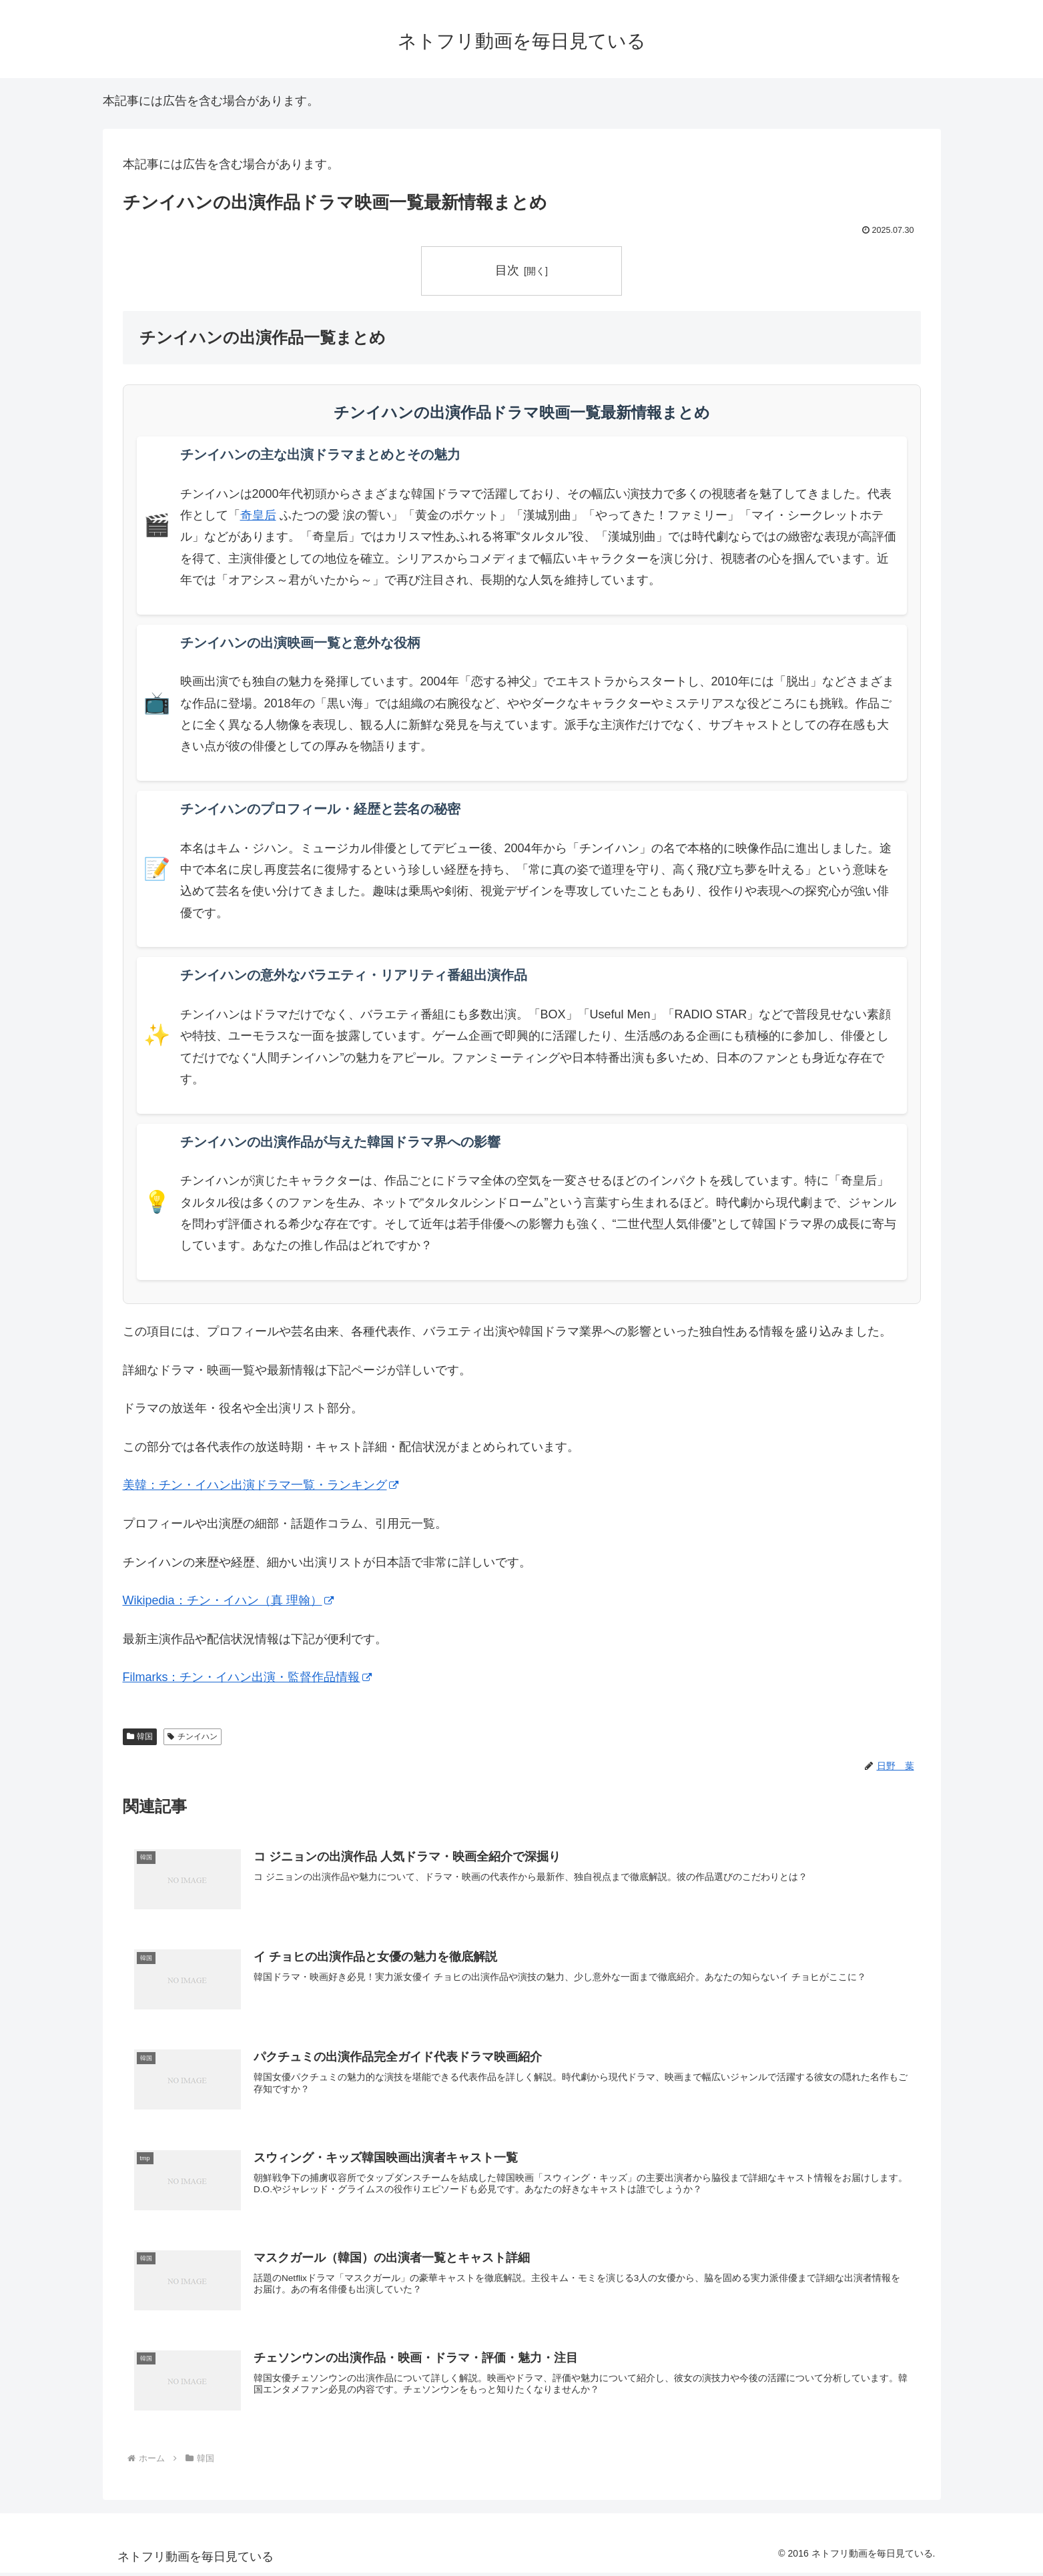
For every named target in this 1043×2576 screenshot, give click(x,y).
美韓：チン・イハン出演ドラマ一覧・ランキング (260, 1485)
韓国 (140, 1736)
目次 (507, 270)
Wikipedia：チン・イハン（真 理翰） (228, 1600)
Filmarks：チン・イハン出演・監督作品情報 (247, 1677)
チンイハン (192, 1736)
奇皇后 (258, 515)
